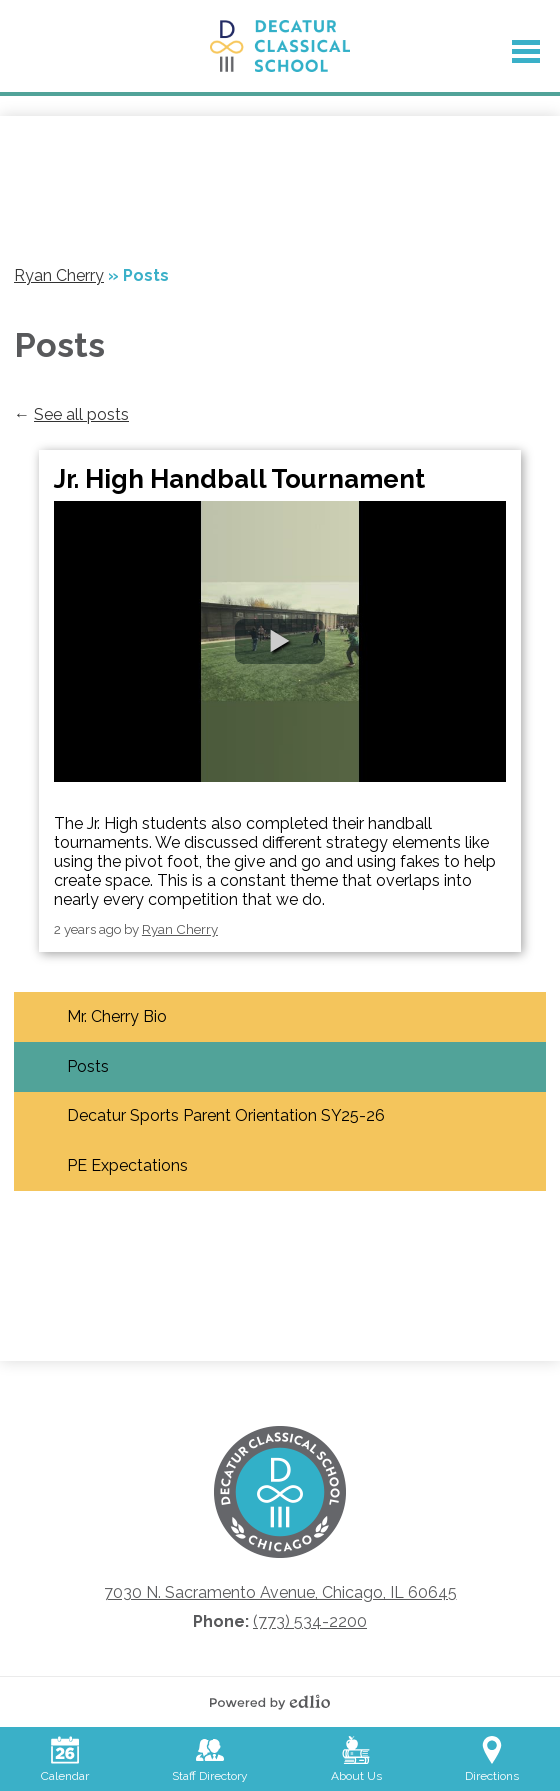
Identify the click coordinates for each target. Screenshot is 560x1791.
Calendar (65, 1759)
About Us (356, 1759)
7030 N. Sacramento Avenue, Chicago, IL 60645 (280, 1592)
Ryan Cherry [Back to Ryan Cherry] (59, 275)
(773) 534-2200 (310, 1621)
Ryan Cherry (180, 929)
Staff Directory (210, 1759)
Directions (492, 1759)
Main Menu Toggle (526, 51)
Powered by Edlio (275, 1702)
